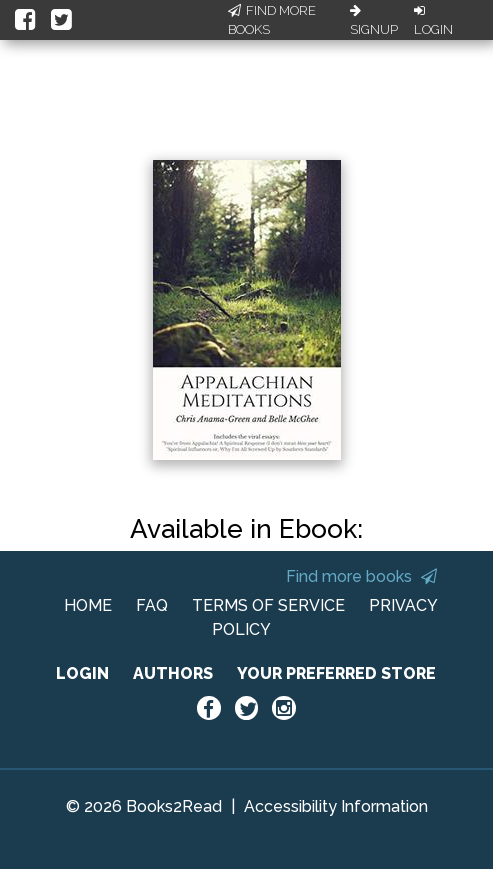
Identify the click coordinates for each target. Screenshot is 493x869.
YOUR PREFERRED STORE (336, 673)
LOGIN (82, 673)
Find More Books (272, 20)
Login (433, 21)
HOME (88, 605)
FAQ (152, 605)
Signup (374, 21)
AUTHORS (173, 673)
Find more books (361, 576)
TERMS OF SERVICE (268, 605)
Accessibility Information (336, 806)
